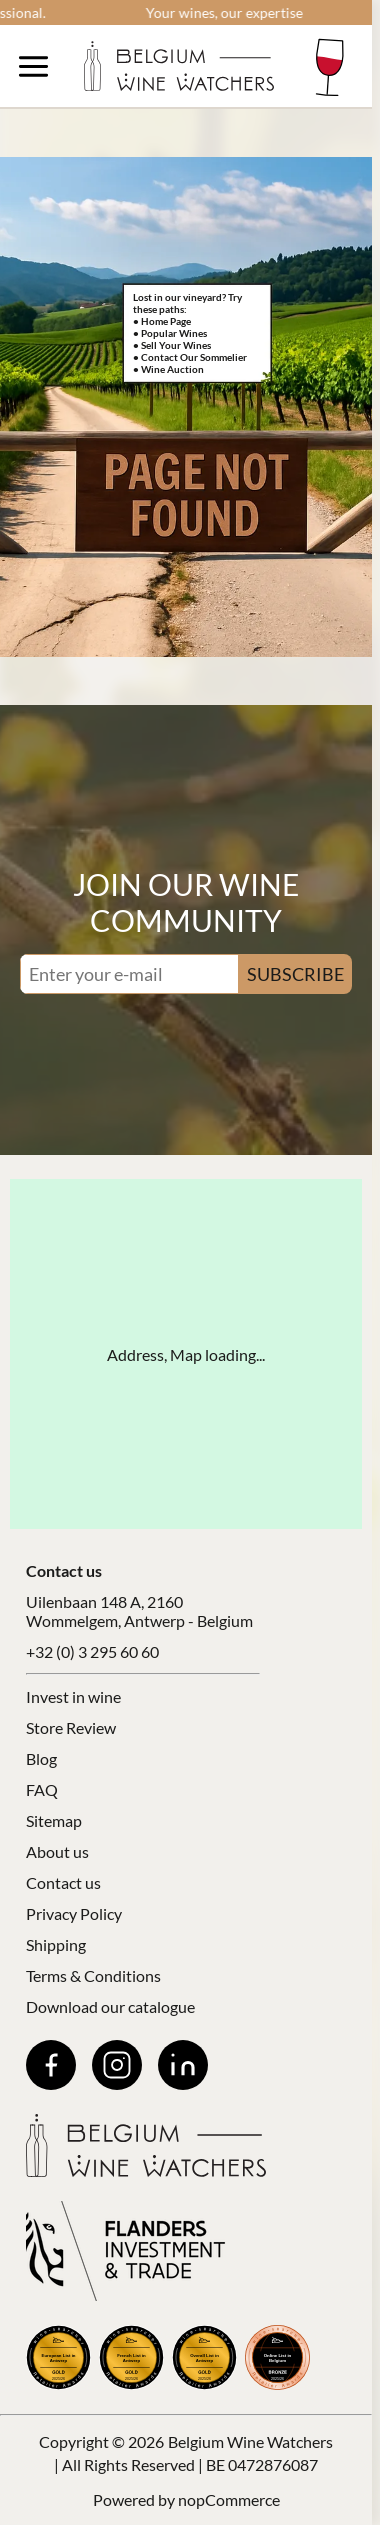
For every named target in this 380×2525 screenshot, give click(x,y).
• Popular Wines (170, 333)
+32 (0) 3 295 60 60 (92, 1651)
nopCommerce (229, 2499)
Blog (41, 1758)
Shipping (56, 1944)
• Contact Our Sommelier (190, 357)
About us (57, 1851)
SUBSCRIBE (295, 974)
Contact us (63, 1882)
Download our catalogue (110, 2006)
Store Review (71, 1727)
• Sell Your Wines (172, 345)
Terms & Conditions (93, 1975)
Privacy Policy (74, 1913)
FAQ (42, 1789)
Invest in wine (73, 1696)
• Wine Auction (168, 369)
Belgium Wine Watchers (250, 2441)
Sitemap (54, 1820)
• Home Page (162, 321)
